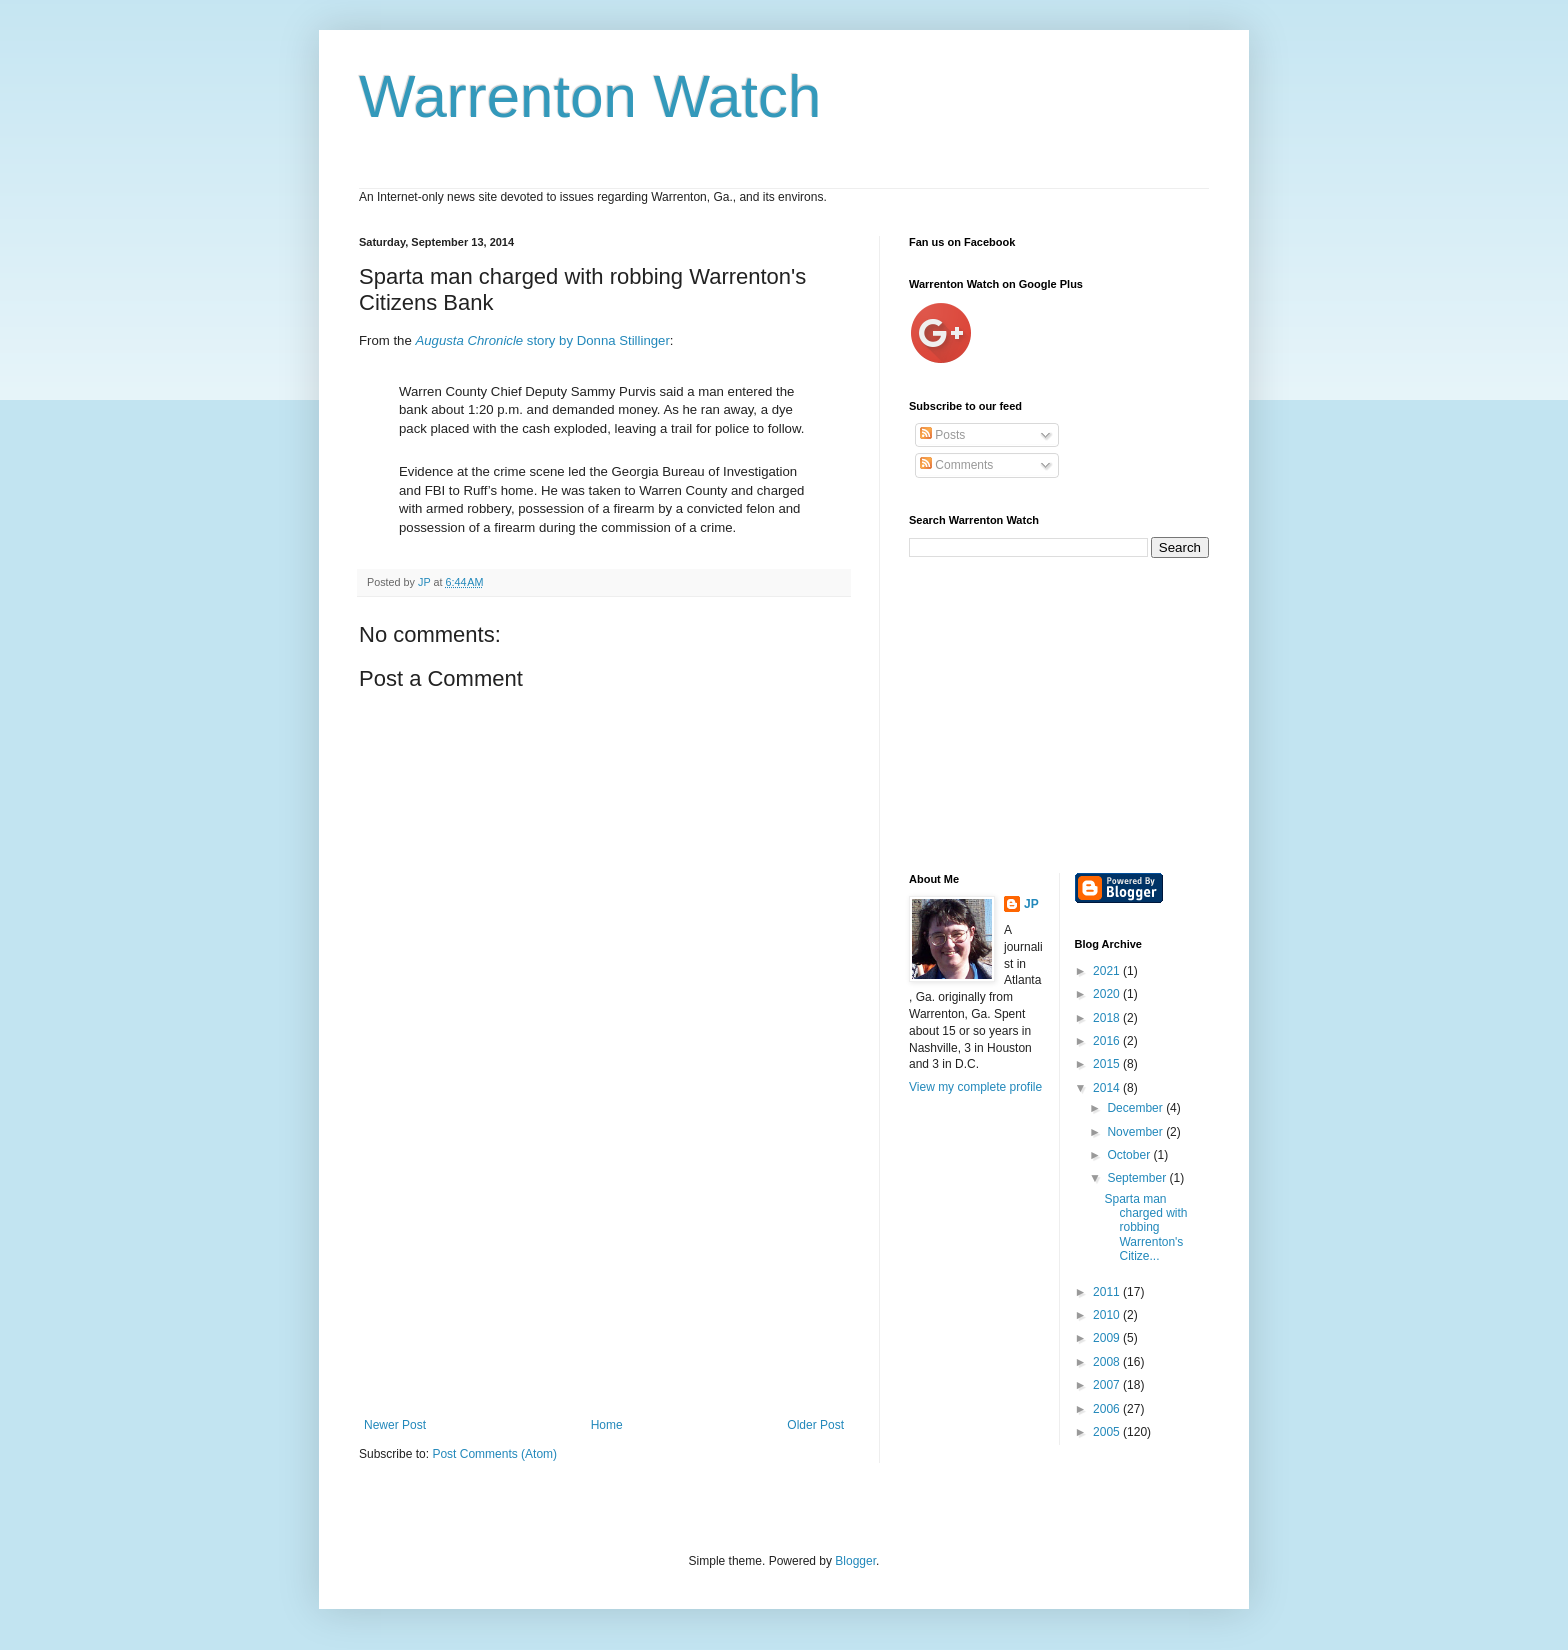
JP (1031, 904)
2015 (1108, 1064)
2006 (1108, 1409)
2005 (1108, 1432)
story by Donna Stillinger (542, 340)
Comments (956, 465)
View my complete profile (975, 1087)
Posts (942, 435)
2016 (1108, 1041)
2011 (1108, 1292)
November (1136, 1132)
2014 (1108, 1088)
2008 (1108, 1362)
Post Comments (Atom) (494, 1454)
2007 (1108, 1385)
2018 (1108, 1018)
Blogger (855, 1561)
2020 (1108, 994)
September (1138, 1178)
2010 (1108, 1315)
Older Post (815, 1425)
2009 (1108, 1338)
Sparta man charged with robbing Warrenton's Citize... (1145, 1228)
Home (607, 1425)
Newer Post (395, 1425)
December (1136, 1108)
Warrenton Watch (590, 96)
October (1130, 1155)
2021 (1108, 971)
